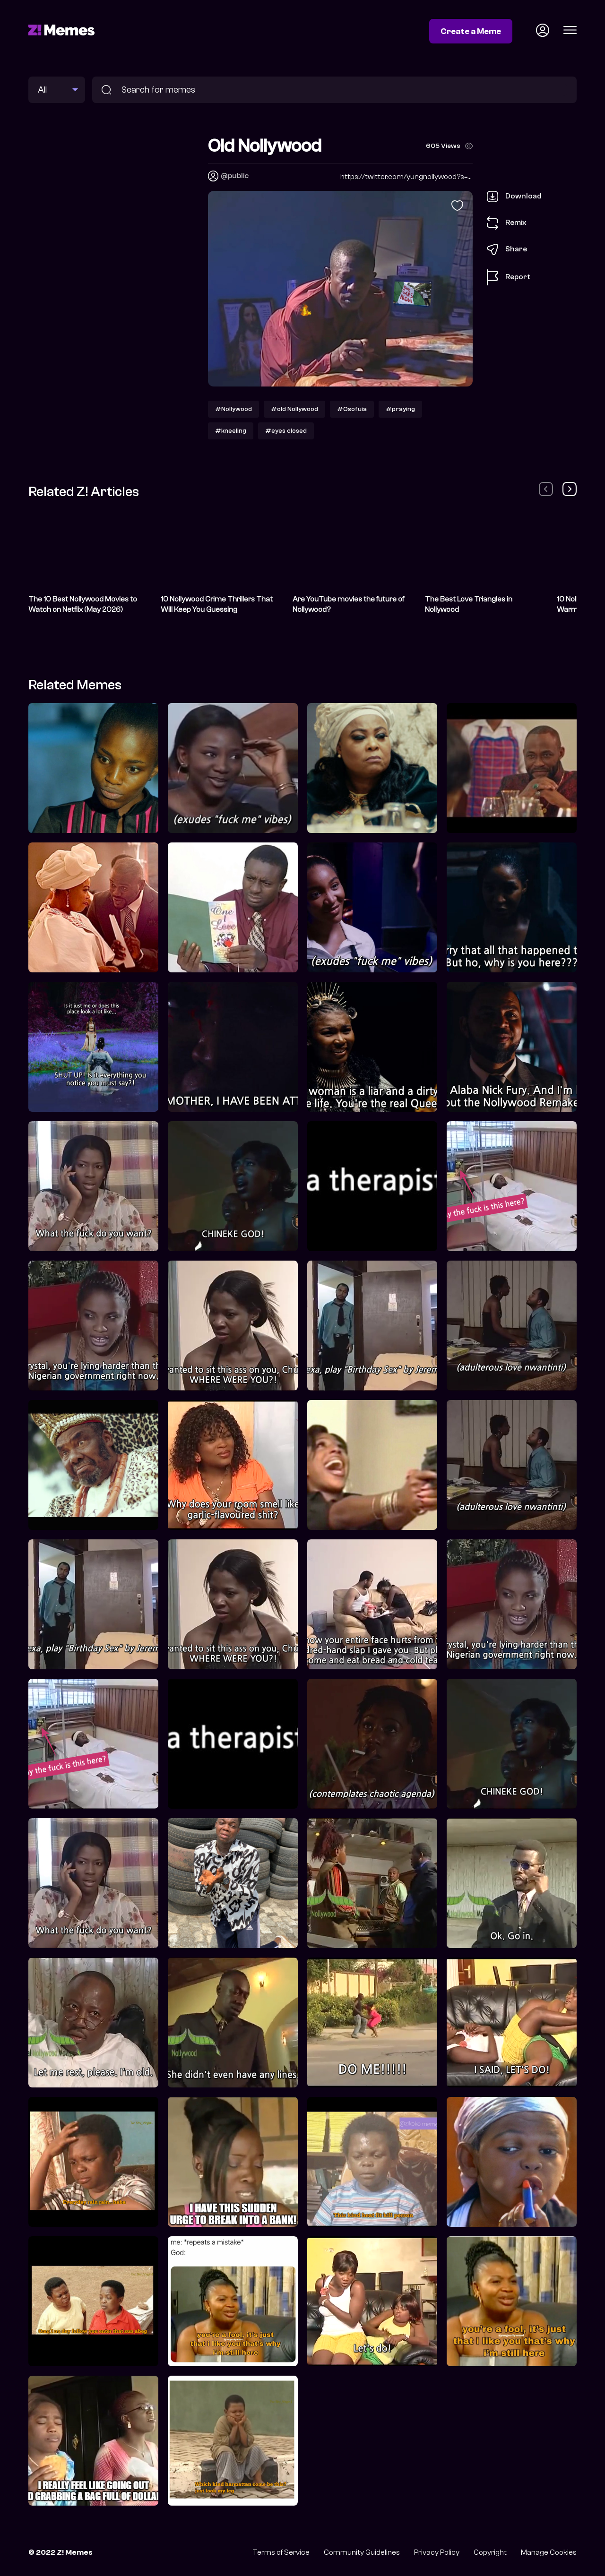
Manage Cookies (549, 2552)
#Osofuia (352, 408)
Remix (507, 223)
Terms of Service (281, 2552)
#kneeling (230, 430)
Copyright (490, 2552)
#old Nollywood (294, 408)
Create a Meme (471, 31)
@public (235, 176)
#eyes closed (286, 430)
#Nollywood (233, 408)
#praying (400, 408)
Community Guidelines (362, 2552)
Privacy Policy (436, 2552)
